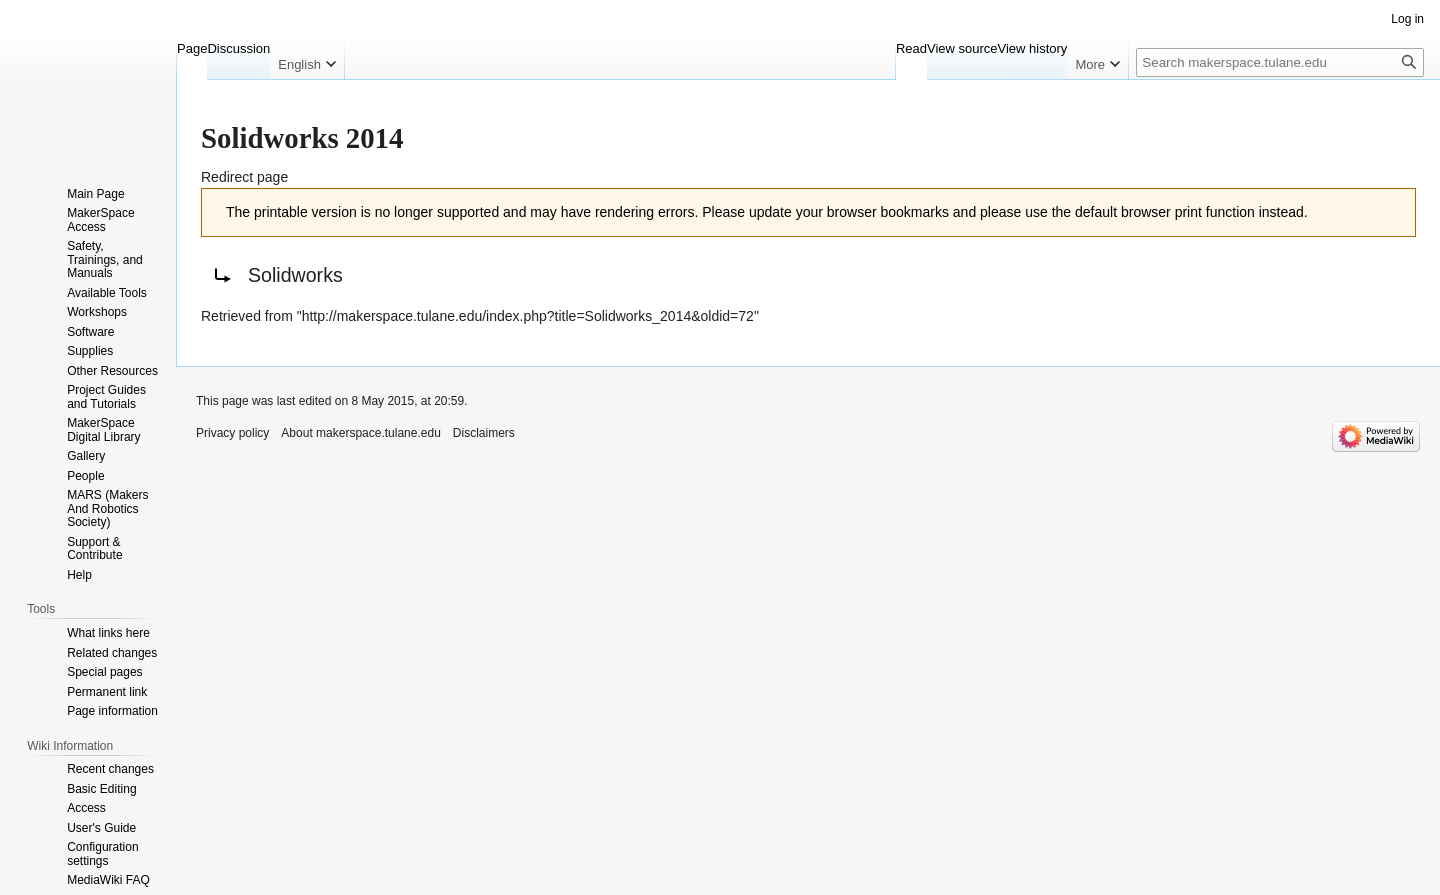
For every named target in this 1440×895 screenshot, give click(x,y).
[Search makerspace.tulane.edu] (1280, 62)
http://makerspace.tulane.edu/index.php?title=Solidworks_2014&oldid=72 (528, 316)
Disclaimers (484, 433)
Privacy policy (232, 433)
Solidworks (295, 275)
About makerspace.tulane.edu (360, 433)
